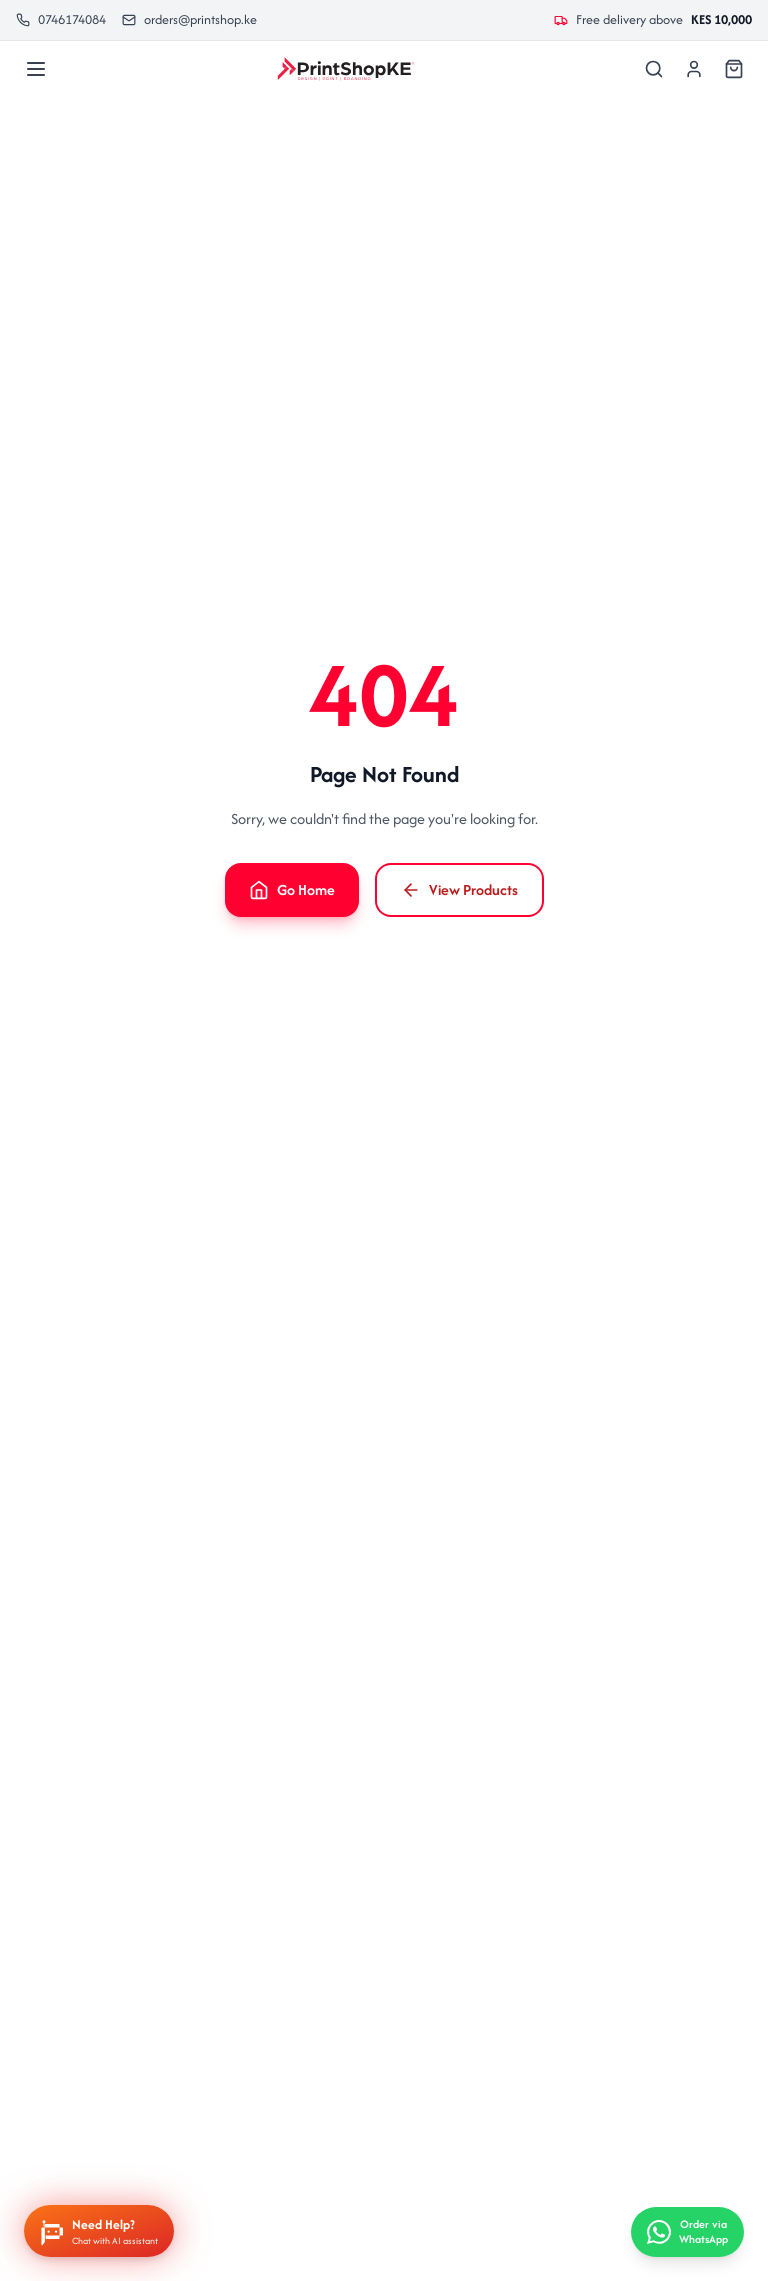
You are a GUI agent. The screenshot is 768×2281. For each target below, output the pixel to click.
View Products (459, 889)
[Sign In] (694, 69)
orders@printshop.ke (189, 19)
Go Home (292, 889)
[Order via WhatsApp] (687, 2232)
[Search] (654, 69)
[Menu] (36, 69)
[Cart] (734, 69)
